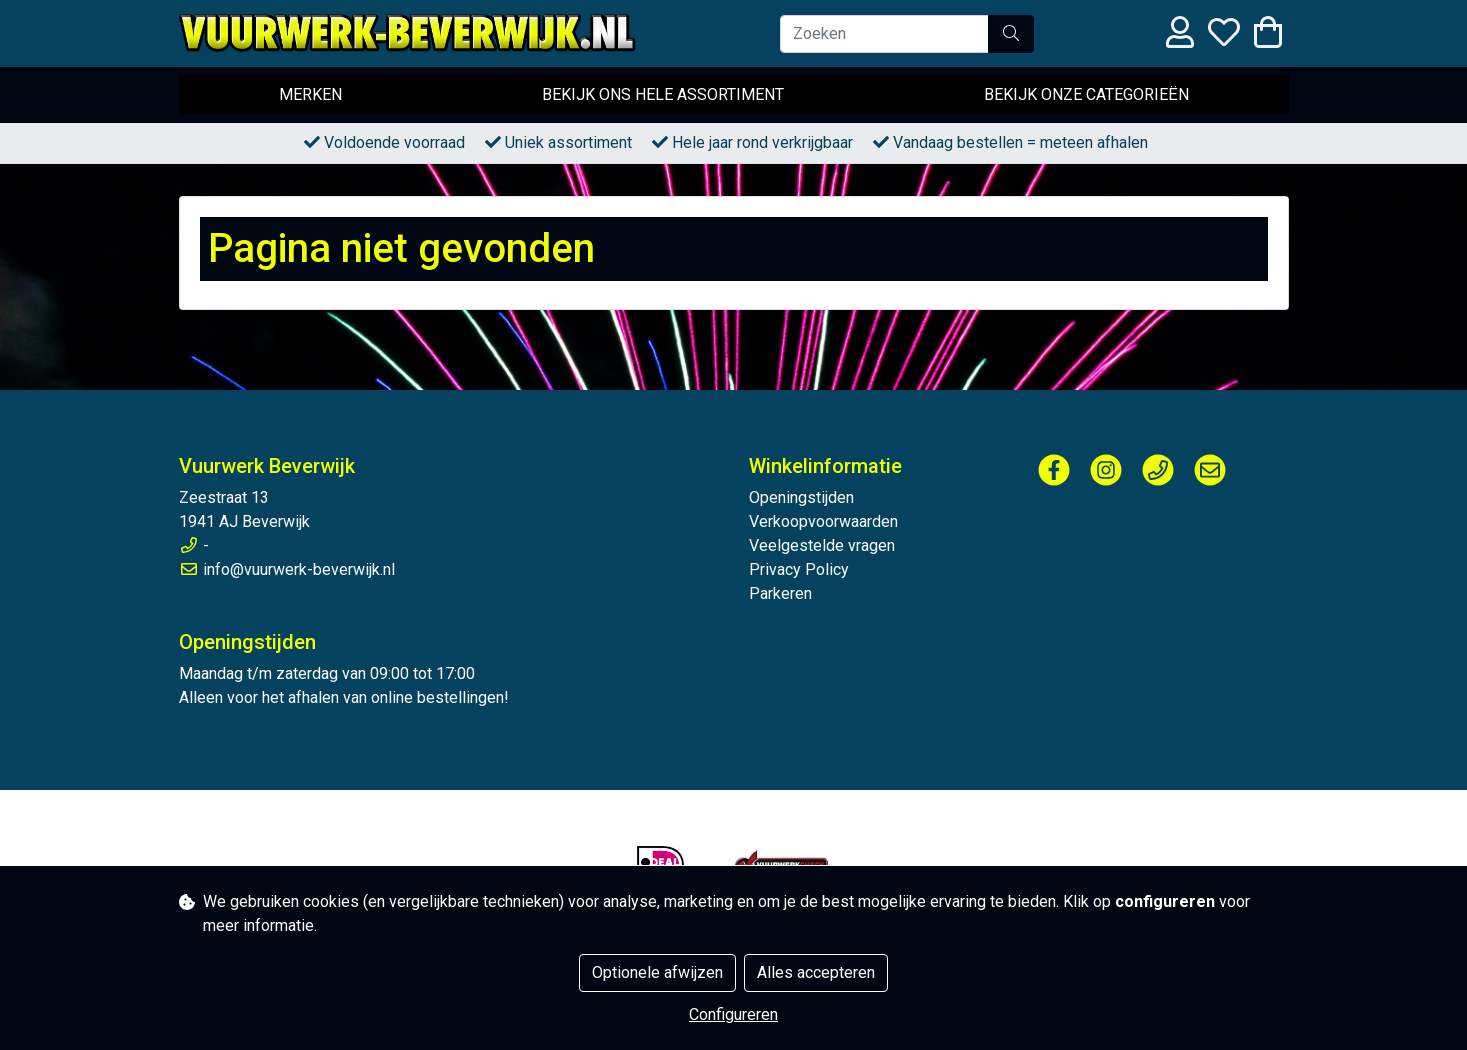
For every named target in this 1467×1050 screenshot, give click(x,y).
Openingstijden (801, 497)
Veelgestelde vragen (822, 545)
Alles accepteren (816, 972)
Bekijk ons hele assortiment (663, 94)
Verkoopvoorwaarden (823, 521)
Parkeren (780, 593)
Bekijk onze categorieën (1086, 94)
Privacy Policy (799, 569)
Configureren (733, 1014)
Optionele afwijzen (657, 972)
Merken (310, 94)
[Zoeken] (884, 34)
